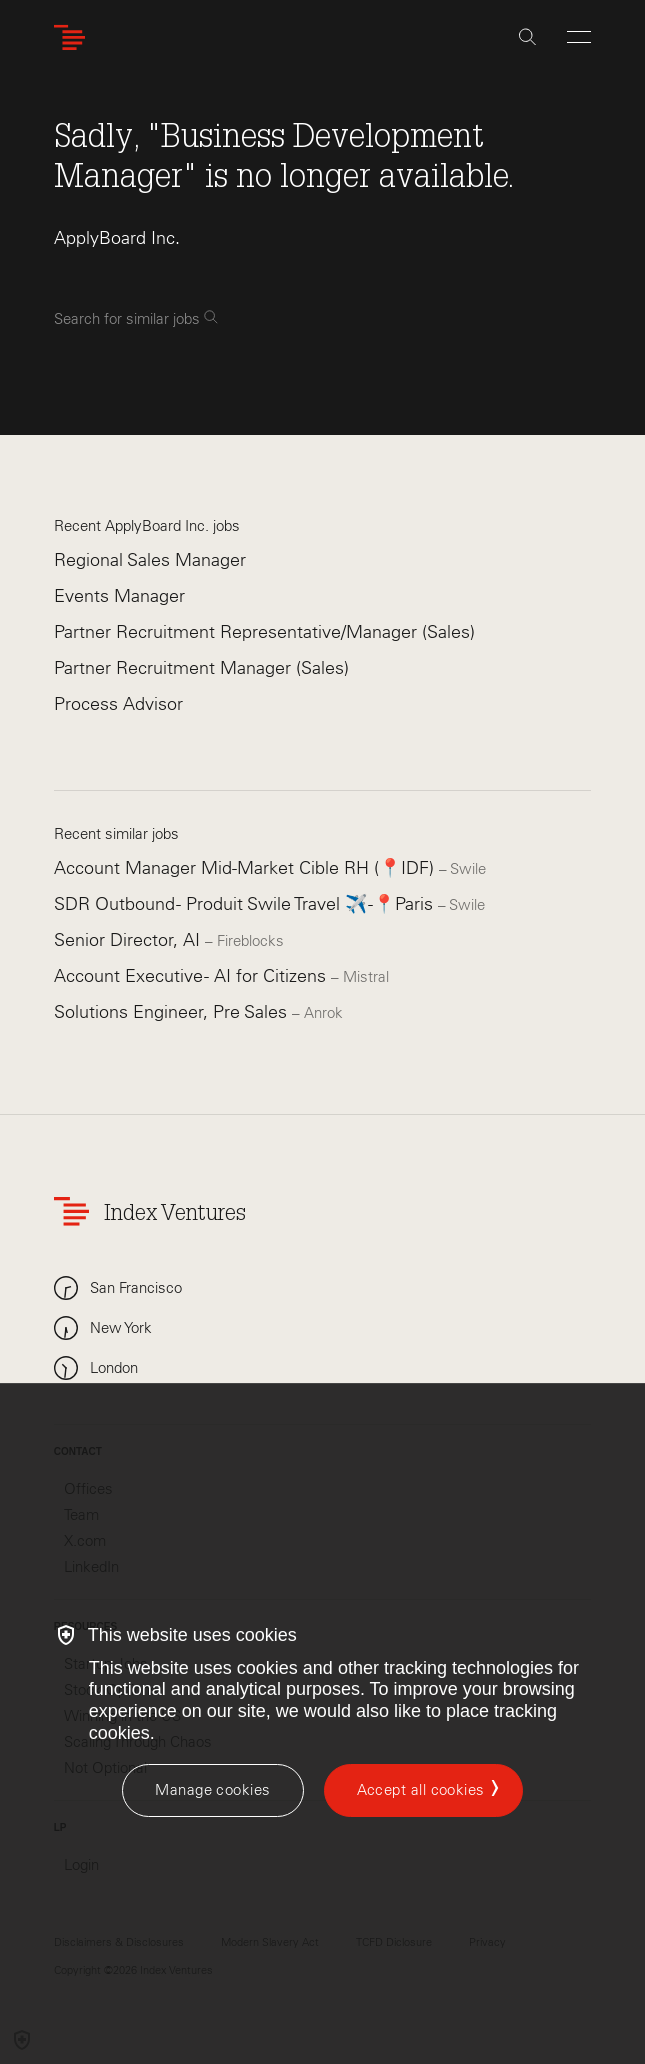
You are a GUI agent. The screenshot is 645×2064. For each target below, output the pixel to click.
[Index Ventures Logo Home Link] (74, 37)
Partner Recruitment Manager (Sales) (201, 668)
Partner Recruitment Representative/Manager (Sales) (264, 632)
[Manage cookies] (212, 1790)
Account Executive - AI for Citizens (192, 976)
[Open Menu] (579, 37)
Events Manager (119, 596)
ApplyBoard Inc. (117, 238)
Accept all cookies (421, 1790)
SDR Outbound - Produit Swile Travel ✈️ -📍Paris (246, 904)
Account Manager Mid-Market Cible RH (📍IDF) (246, 868)
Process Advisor (118, 704)
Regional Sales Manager (150, 560)
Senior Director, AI (129, 940)
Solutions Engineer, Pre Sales (173, 1012)
